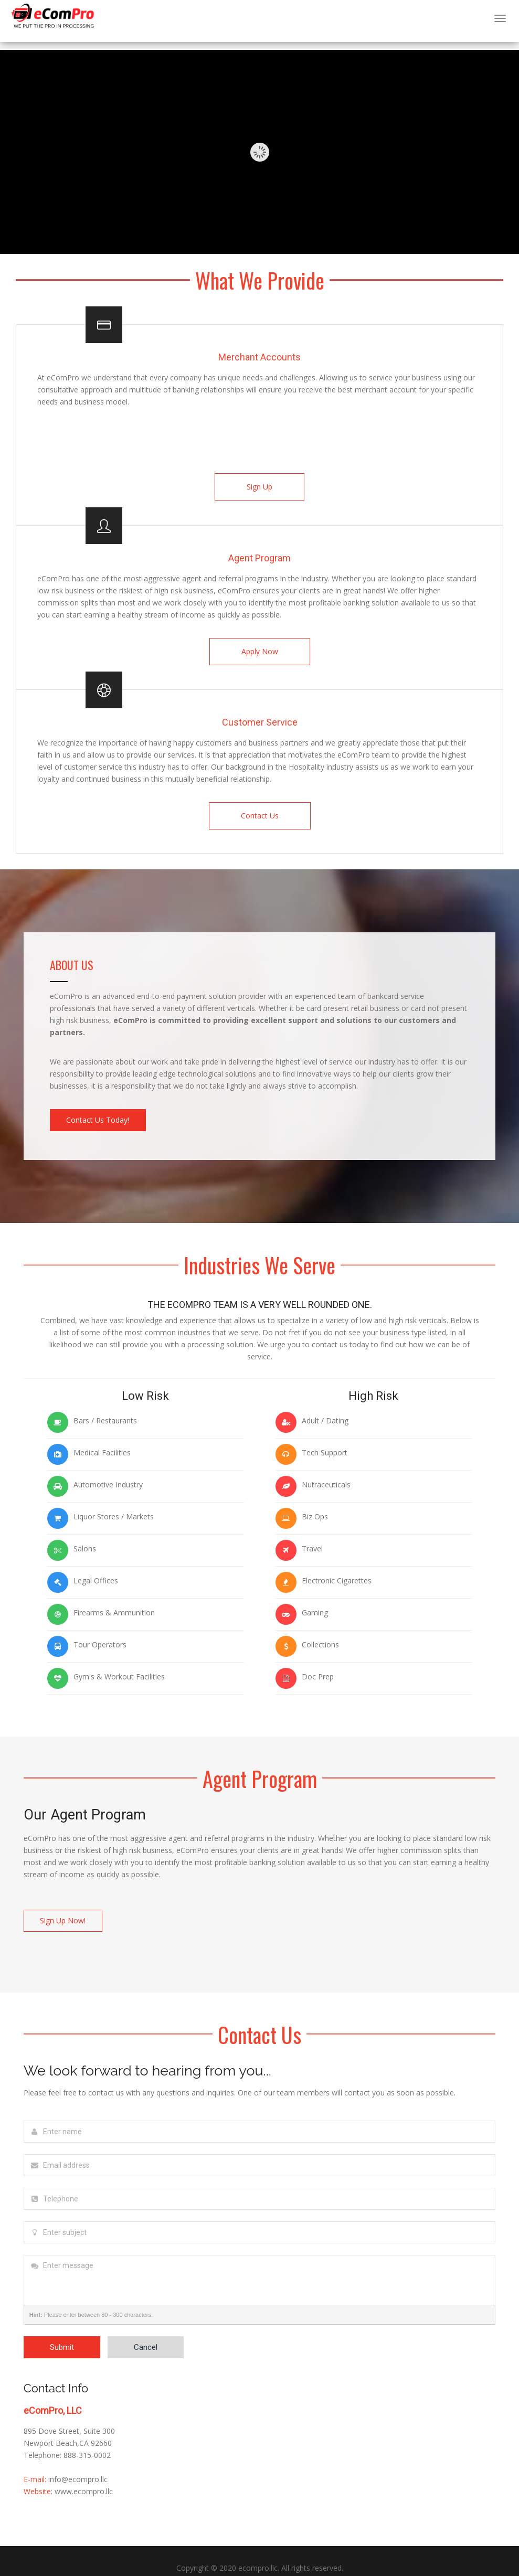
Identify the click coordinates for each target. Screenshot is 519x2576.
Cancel (145, 2333)
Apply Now (259, 648)
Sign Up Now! (66, 1909)
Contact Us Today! (100, 1111)
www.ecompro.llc (84, 2478)
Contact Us (260, 810)
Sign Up (259, 487)
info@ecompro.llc (78, 2466)
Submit (62, 2333)
